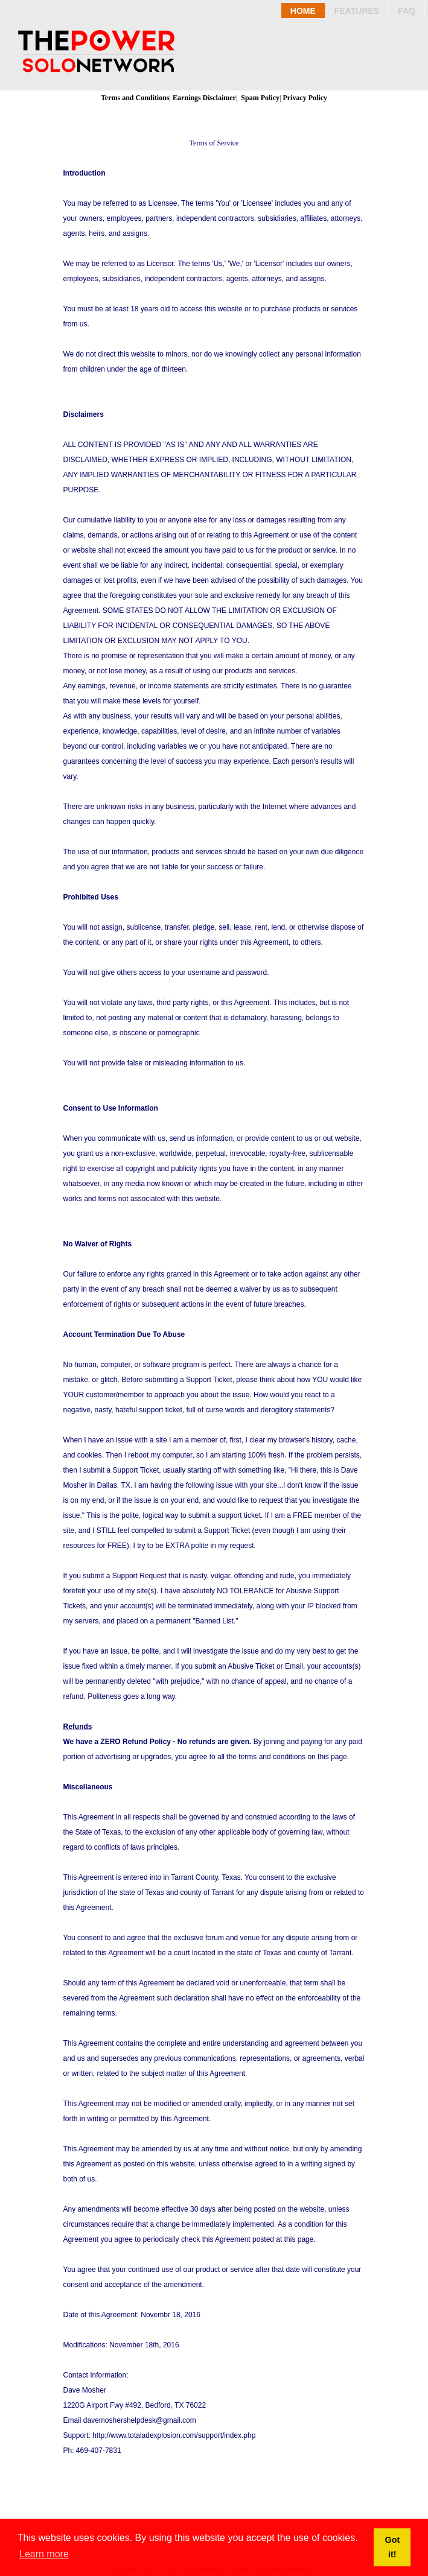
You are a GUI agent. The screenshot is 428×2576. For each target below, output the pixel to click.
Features (356, 11)
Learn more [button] (44, 2554)
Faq (406, 11)
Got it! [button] (392, 2547)
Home (303, 11)
